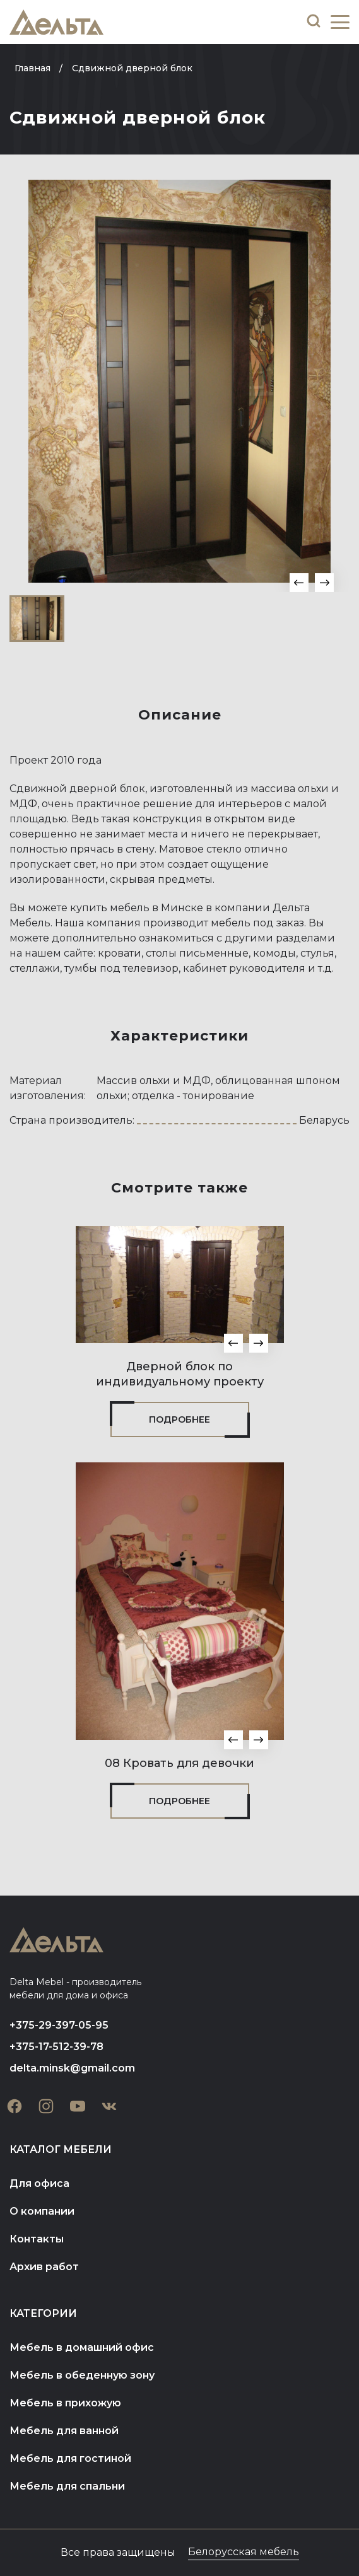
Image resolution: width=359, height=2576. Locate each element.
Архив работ (44, 2267)
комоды (274, 953)
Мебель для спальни (67, 2486)
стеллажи (34, 968)
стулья (317, 953)
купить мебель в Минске (136, 908)
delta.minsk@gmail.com (72, 2068)
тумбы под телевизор (121, 968)
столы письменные (197, 953)
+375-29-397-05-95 (59, 2025)
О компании (41, 2211)
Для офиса (39, 2183)
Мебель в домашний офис (81, 2347)
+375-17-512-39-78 (56, 2047)
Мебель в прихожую (65, 2403)
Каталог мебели (60, 2149)
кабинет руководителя (244, 968)
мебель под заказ (257, 923)
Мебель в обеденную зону (82, 2375)
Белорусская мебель (243, 2552)
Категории (43, 2313)
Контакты (36, 2239)
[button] (299, 582)
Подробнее (179, 1419)
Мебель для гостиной (70, 2458)
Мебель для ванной (64, 2431)
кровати (119, 953)
